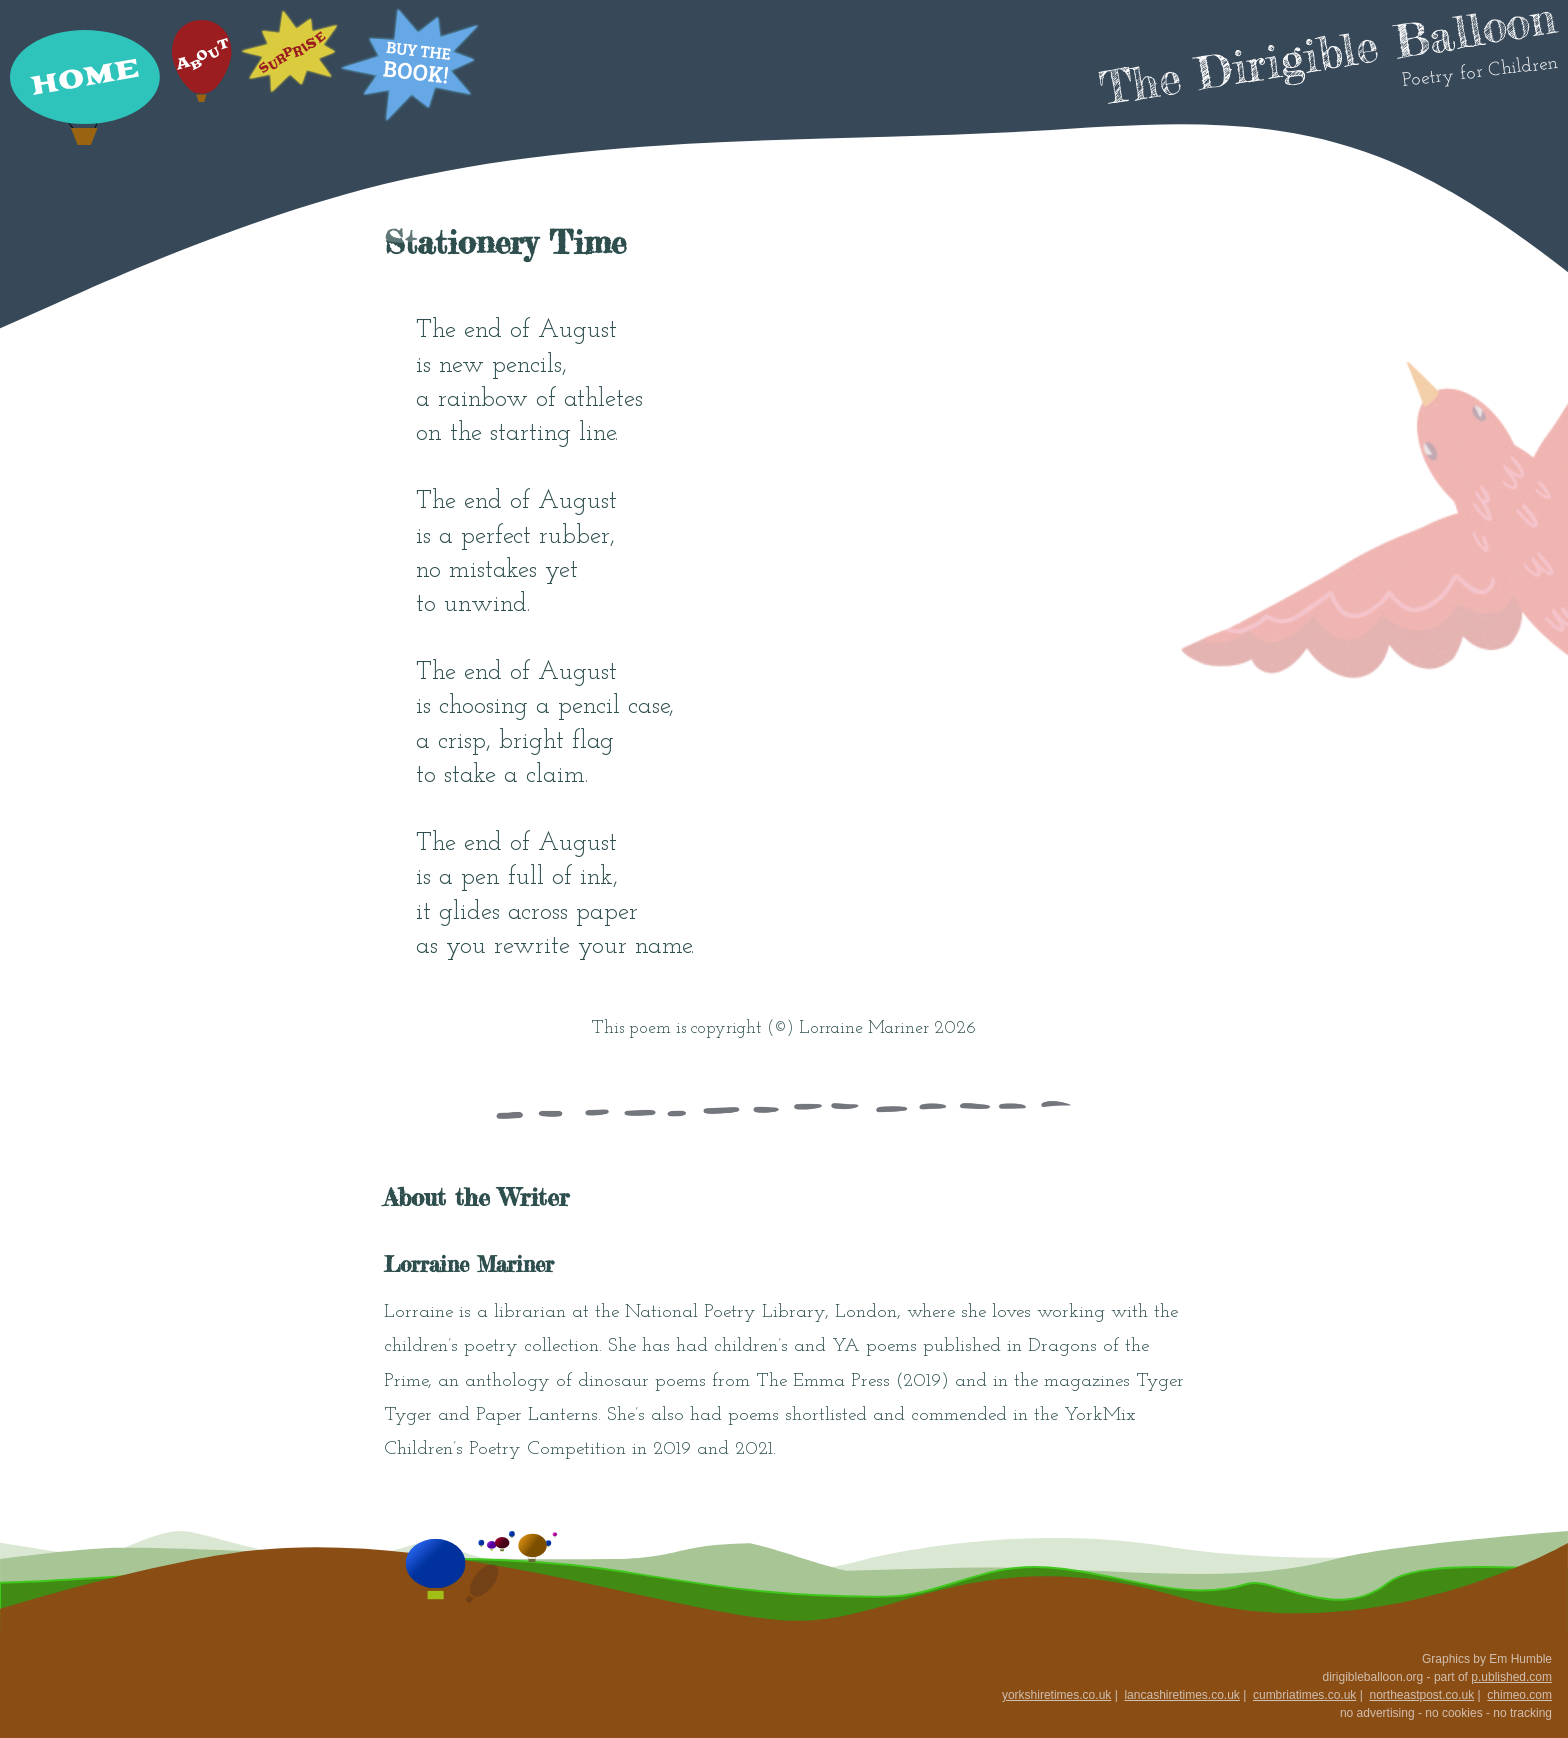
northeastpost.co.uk (1421, 1695)
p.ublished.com (1511, 1677)
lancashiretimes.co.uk (1181, 1695)
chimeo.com (1519, 1695)
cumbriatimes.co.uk (1304, 1695)
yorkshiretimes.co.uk (1056, 1695)
